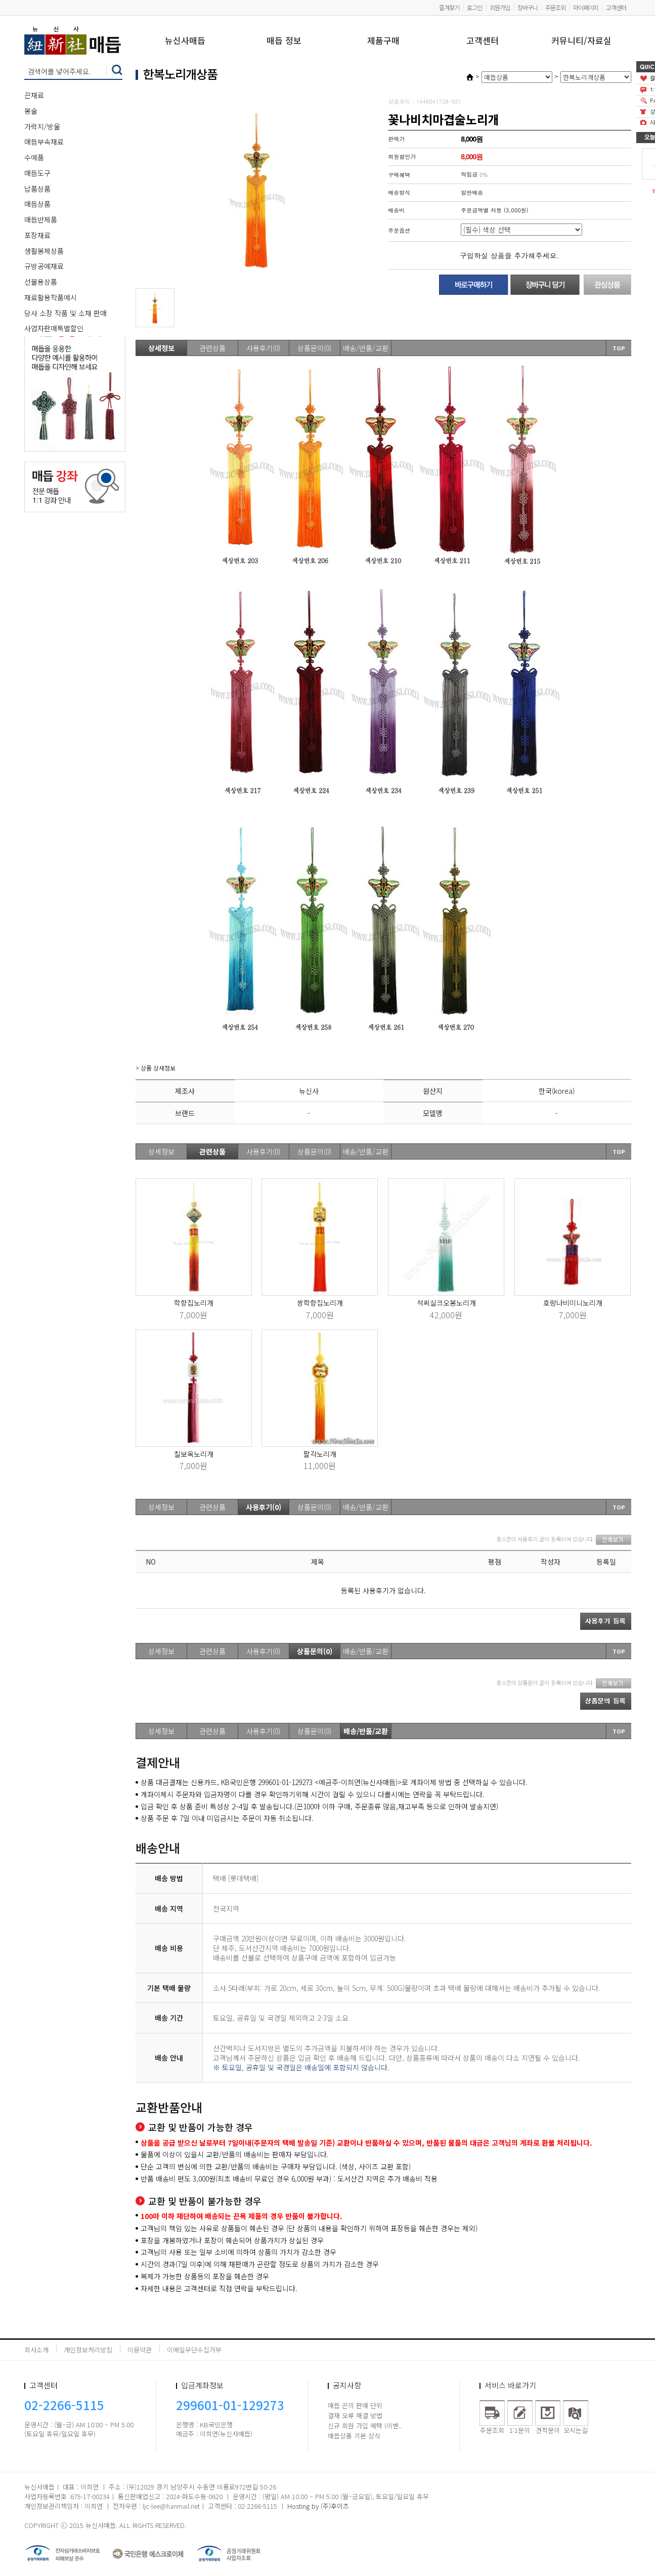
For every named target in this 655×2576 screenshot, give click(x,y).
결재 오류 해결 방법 (355, 2415)
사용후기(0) (263, 348)
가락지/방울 (42, 126)
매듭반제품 (40, 219)
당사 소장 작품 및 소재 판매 (65, 313)
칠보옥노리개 (193, 1454)
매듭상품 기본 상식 (354, 2435)
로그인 (474, 7)
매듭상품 (37, 204)
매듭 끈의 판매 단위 (355, 2405)
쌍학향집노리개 (320, 1303)
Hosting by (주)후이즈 (318, 2506)
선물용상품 (40, 282)
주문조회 (555, 7)
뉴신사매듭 (185, 41)
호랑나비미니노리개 (572, 1303)
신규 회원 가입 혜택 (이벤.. (365, 2425)
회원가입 (500, 7)
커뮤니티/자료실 (581, 41)
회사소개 (36, 2350)
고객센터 (616, 7)
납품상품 (37, 189)
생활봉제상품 (44, 251)
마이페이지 (585, 7)
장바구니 (527, 7)
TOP (619, 348)
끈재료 (34, 95)
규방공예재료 (44, 266)
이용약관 (139, 2350)
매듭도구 (37, 173)
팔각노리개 (319, 1454)
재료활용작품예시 (50, 297)
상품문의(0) (314, 348)
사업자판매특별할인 (53, 328)
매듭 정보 (284, 41)
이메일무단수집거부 (194, 2350)
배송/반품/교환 (365, 348)
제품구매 (383, 41)
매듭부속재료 (44, 142)
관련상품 (212, 348)
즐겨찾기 (449, 7)
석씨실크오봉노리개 (446, 1303)
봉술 (30, 111)
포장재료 (37, 235)
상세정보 (161, 348)
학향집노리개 (193, 1303)
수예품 (34, 157)
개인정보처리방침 (88, 2350)
